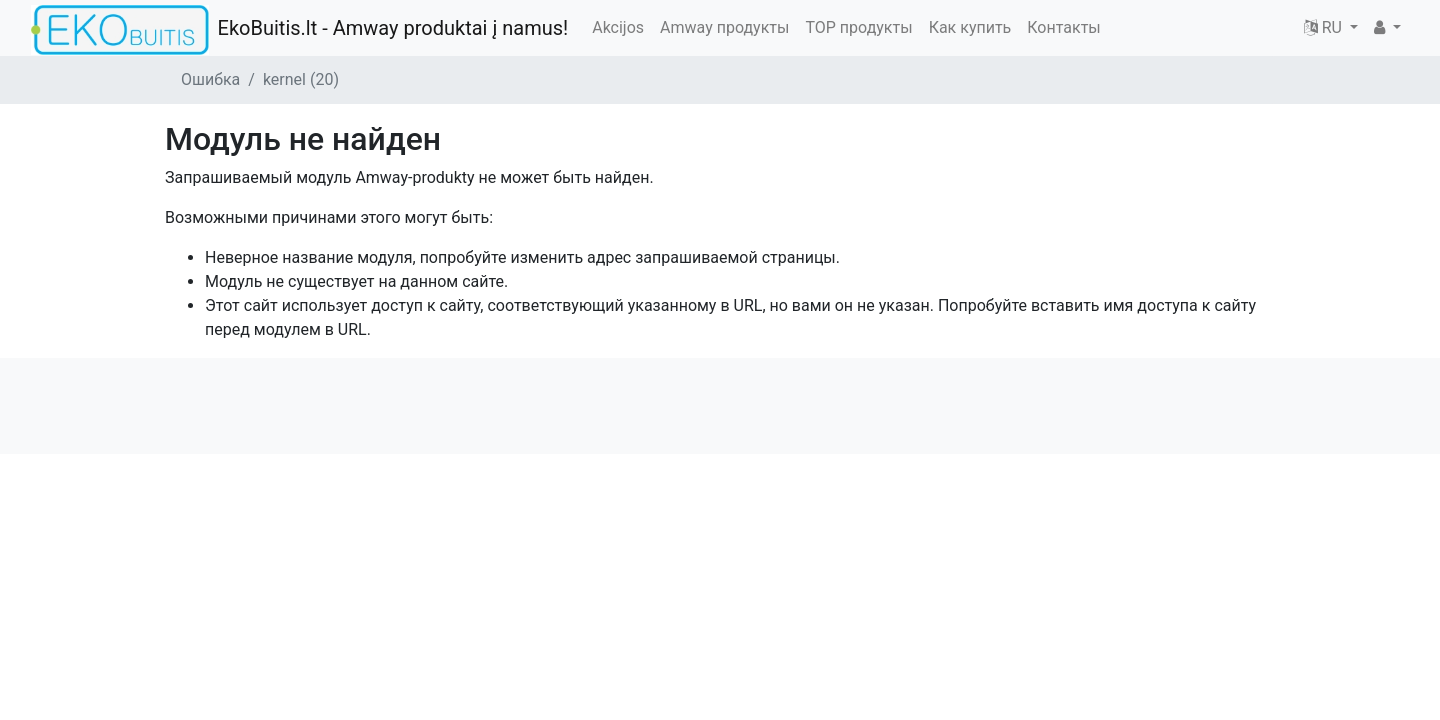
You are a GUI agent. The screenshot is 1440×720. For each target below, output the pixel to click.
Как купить (970, 27)
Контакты (1063, 27)
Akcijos (618, 27)
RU (1325, 27)
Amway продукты (724, 27)
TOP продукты (858, 27)
